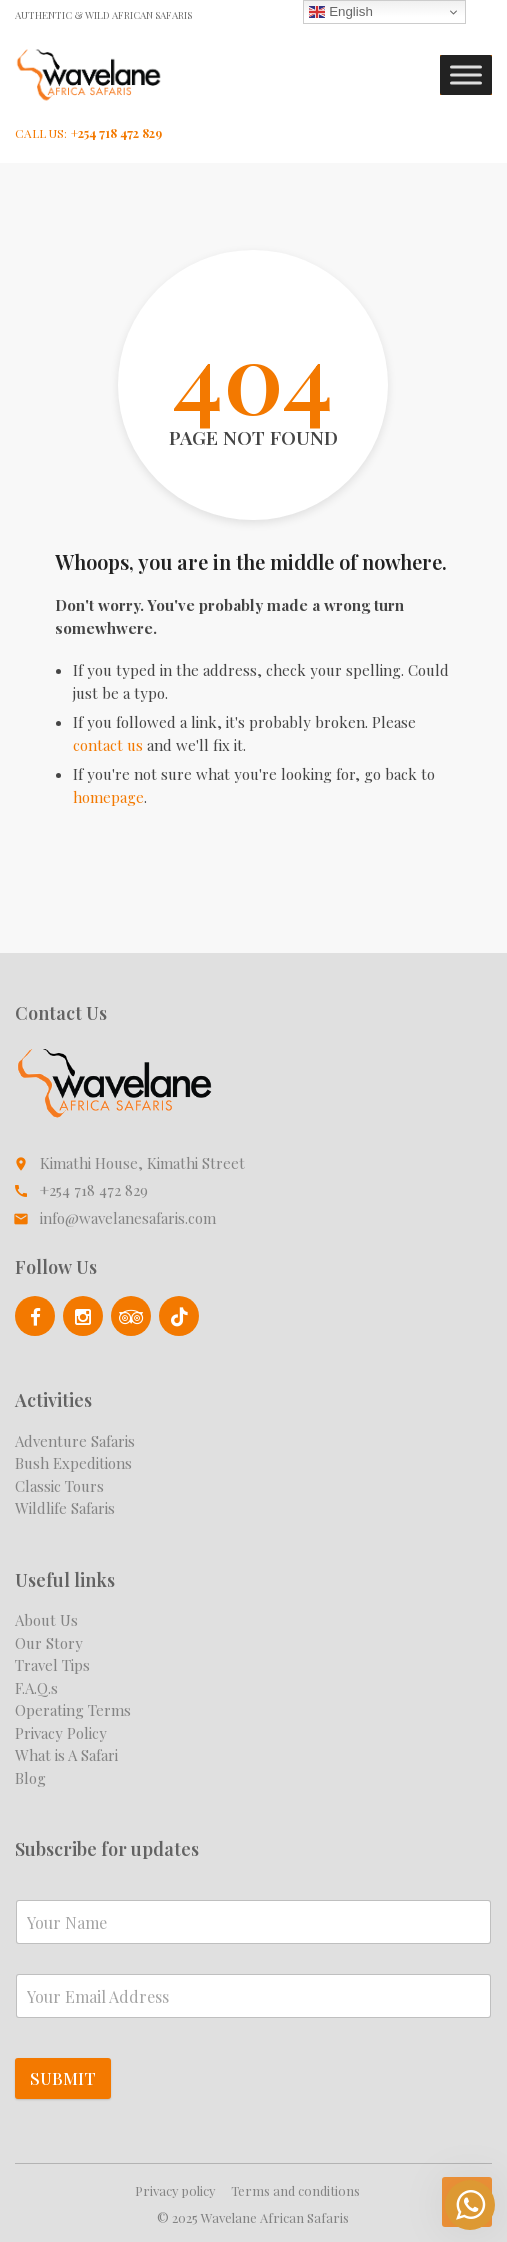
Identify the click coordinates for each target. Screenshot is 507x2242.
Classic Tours (59, 1486)
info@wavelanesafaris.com (128, 1218)
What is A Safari (66, 1755)
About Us (46, 1620)
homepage (108, 797)
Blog (30, 1778)
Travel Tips (52, 1665)
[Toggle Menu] (466, 75)
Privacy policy (175, 2190)
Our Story (49, 1643)
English (340, 12)
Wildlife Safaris (65, 1508)
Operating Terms (73, 1710)
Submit (63, 2078)
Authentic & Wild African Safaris (103, 15)
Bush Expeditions (73, 1463)
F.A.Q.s (36, 1688)
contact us (108, 745)
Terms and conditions (295, 2190)
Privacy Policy (61, 1733)
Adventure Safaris (75, 1441)
